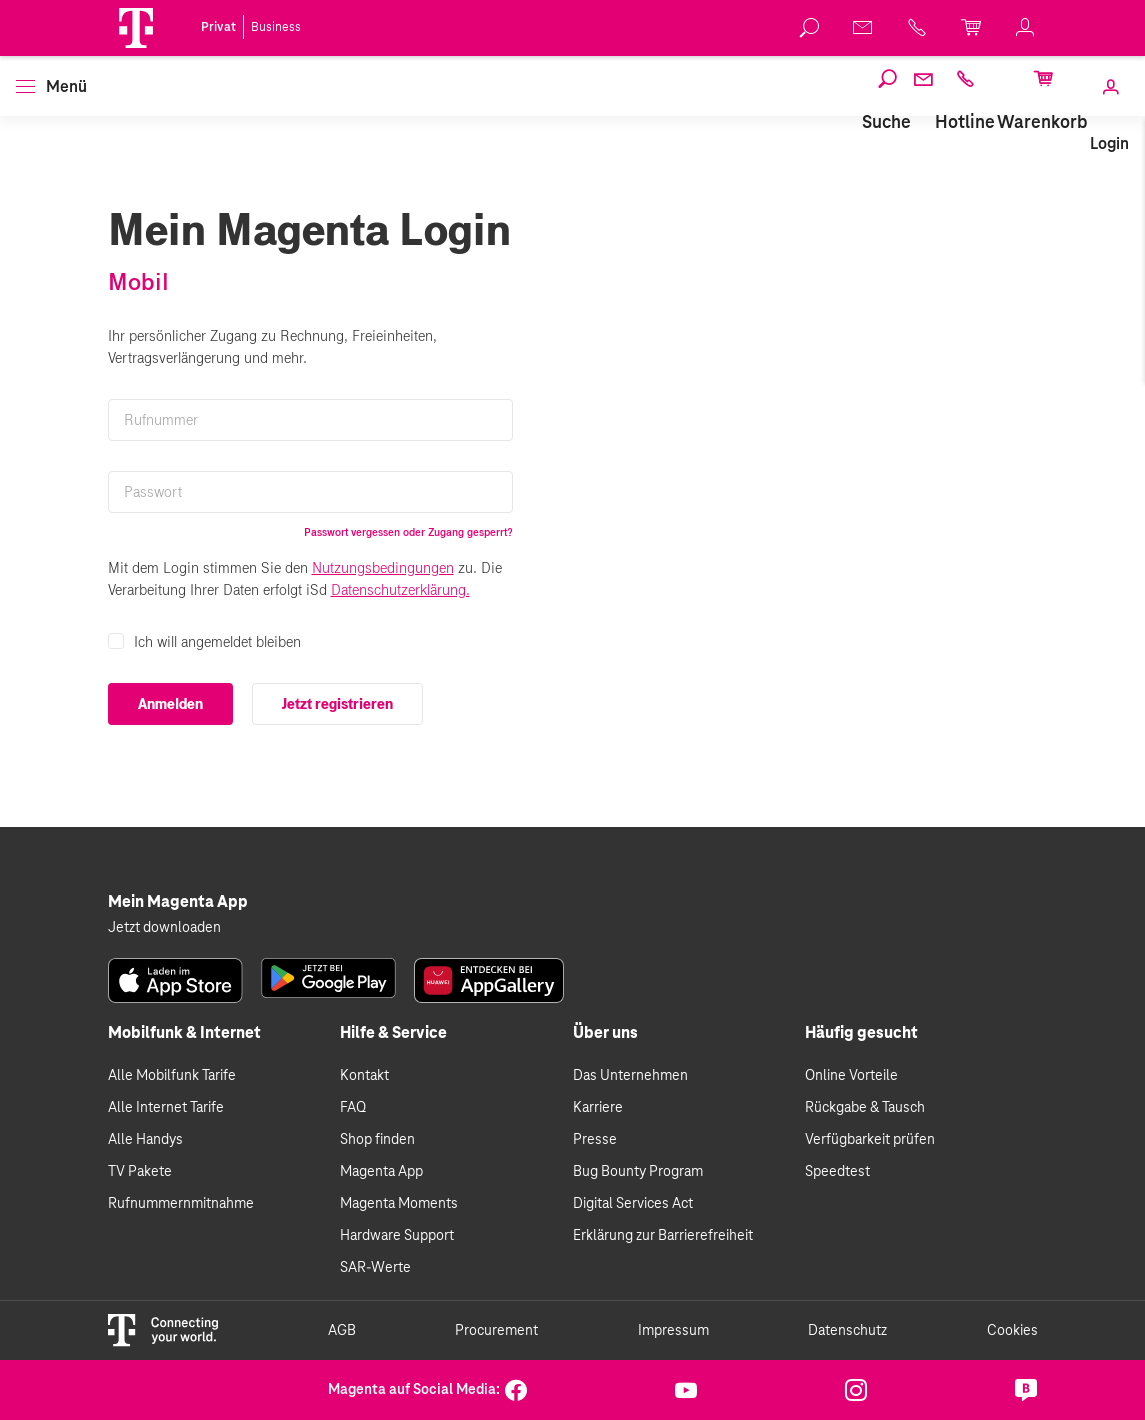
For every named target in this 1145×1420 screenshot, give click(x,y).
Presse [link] (595, 1140)
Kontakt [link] (364, 1076)
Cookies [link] (1012, 1331)
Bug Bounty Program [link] (638, 1172)
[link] (810, 28)
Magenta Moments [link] (399, 1204)
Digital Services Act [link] (633, 1204)
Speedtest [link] (837, 1172)
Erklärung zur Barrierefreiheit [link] (663, 1236)
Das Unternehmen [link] (630, 1076)
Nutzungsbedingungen (383, 568)
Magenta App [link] (381, 1172)
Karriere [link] (598, 1108)
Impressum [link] (673, 1331)
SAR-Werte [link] (375, 1268)
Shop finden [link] (377, 1140)
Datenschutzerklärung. (400, 590)
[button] (136, 28)
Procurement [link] (496, 1331)
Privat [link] (218, 27)
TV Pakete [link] (140, 1172)
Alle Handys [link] (145, 1140)
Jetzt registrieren (337, 704)
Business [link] (276, 27)
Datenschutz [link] (847, 1331)
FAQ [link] (353, 1108)
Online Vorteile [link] (851, 1076)
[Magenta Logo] (136, 28)
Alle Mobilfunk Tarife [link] (172, 1076)
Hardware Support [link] (397, 1236)
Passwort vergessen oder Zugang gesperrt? (408, 532)
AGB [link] (342, 1331)
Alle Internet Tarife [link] (166, 1108)
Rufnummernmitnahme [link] (181, 1204)
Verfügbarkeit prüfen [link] (870, 1140)
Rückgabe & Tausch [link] (865, 1108)
